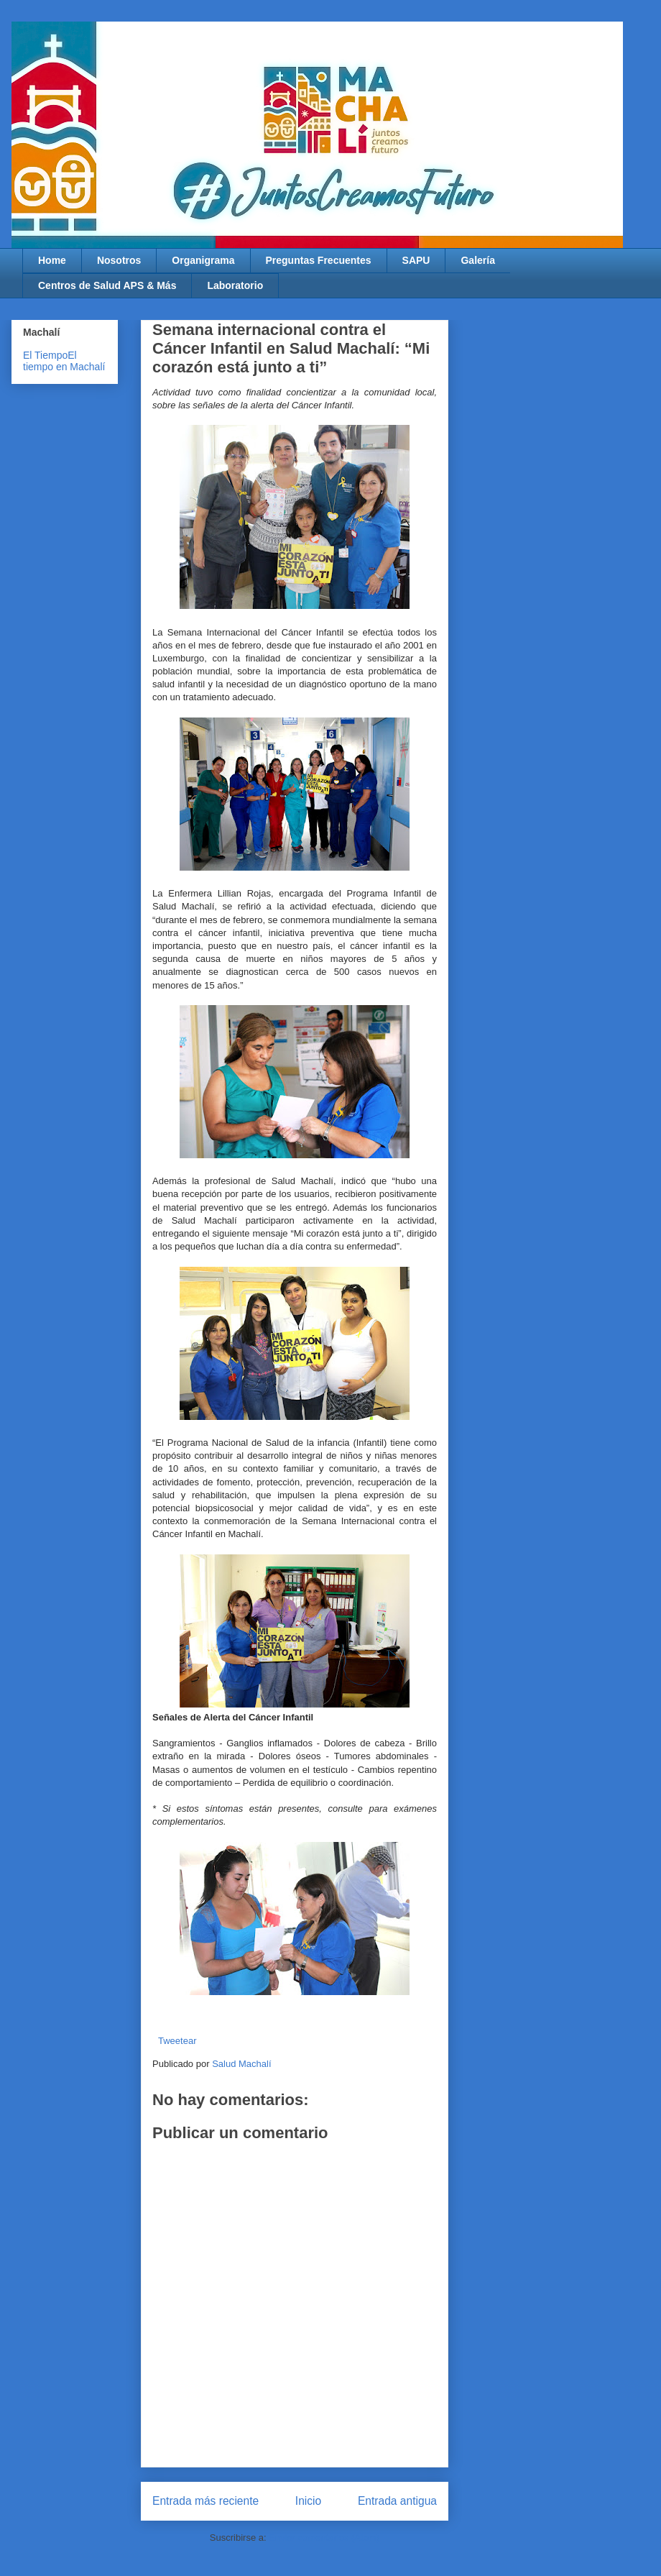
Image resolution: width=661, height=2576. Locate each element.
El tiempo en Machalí (64, 360)
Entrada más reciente (205, 2501)
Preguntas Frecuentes (318, 260)
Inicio (308, 2501)
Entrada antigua (397, 2501)
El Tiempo (45, 355)
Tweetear (177, 2040)
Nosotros (119, 260)
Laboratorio (235, 285)
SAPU (416, 260)
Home (52, 260)
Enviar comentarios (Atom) (324, 2537)
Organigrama (203, 260)
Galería (477, 260)
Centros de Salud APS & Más (107, 285)
